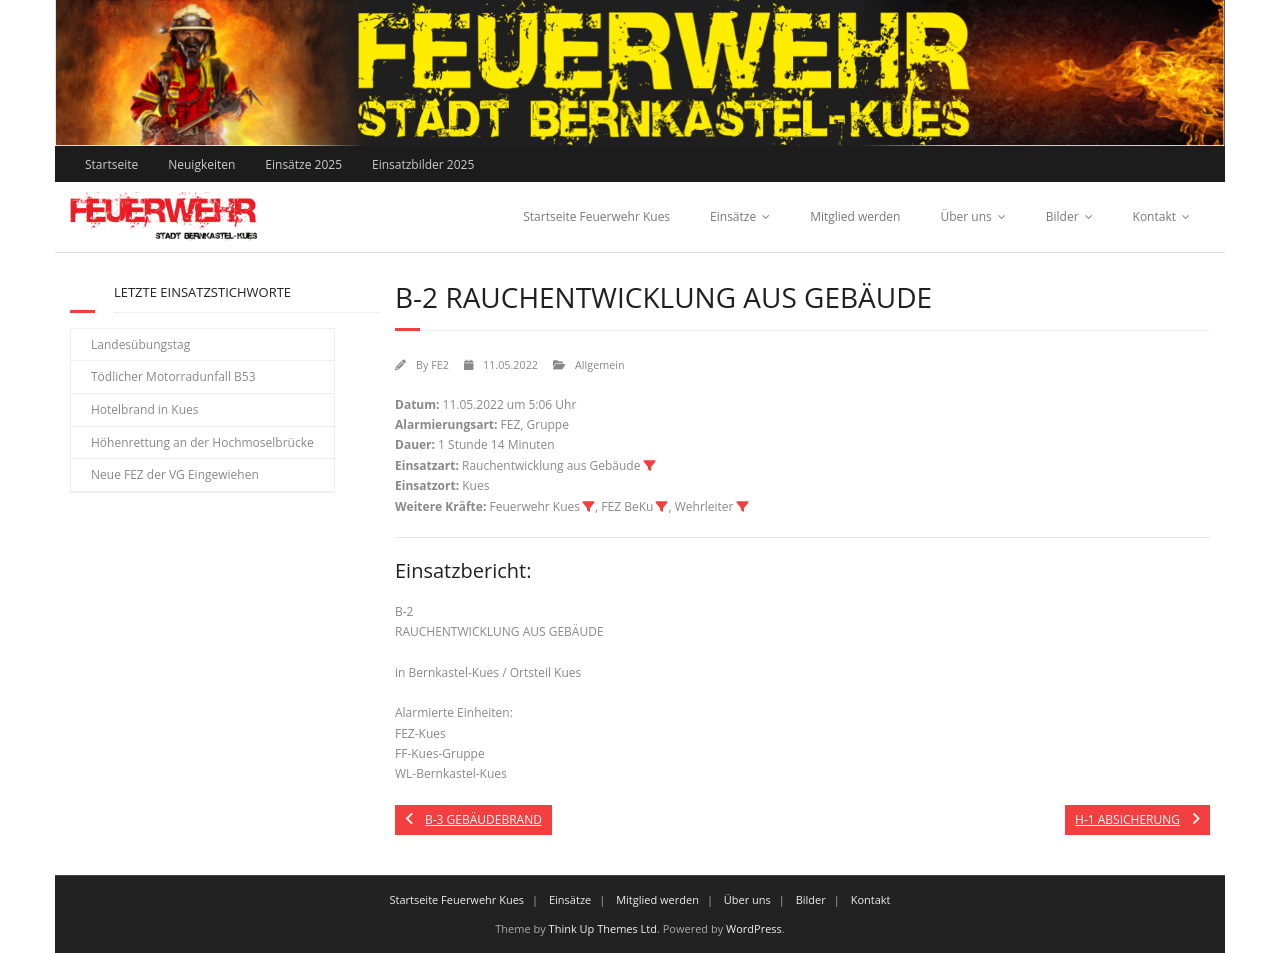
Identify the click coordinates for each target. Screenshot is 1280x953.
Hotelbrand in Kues (145, 409)
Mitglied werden (855, 216)
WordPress (754, 928)
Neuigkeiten (201, 164)
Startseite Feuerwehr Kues (596, 216)
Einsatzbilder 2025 (423, 164)
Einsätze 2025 (303, 164)
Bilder (1062, 216)
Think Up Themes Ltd (603, 928)
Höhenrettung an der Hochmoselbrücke (202, 442)
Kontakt (1154, 216)
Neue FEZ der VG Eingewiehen (175, 474)
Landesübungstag (140, 344)
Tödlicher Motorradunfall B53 (173, 376)
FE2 (440, 364)
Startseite (111, 164)
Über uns (965, 216)
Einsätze (733, 216)
